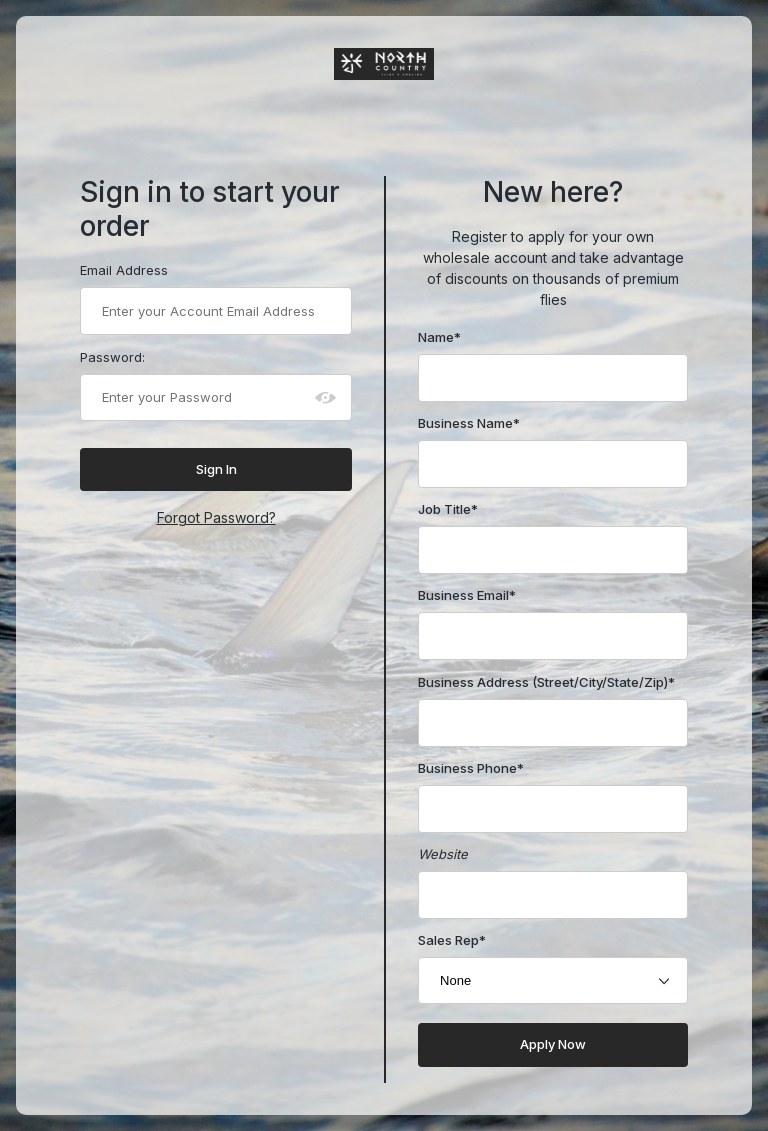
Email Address (124, 270)
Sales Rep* (452, 940)
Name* (439, 337)
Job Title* (448, 509)
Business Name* (469, 423)
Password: (112, 357)
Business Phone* (471, 768)
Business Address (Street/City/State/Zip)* (546, 682)
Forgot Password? (216, 517)
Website (443, 854)
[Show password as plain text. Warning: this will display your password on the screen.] (326, 397)
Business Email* (467, 595)
